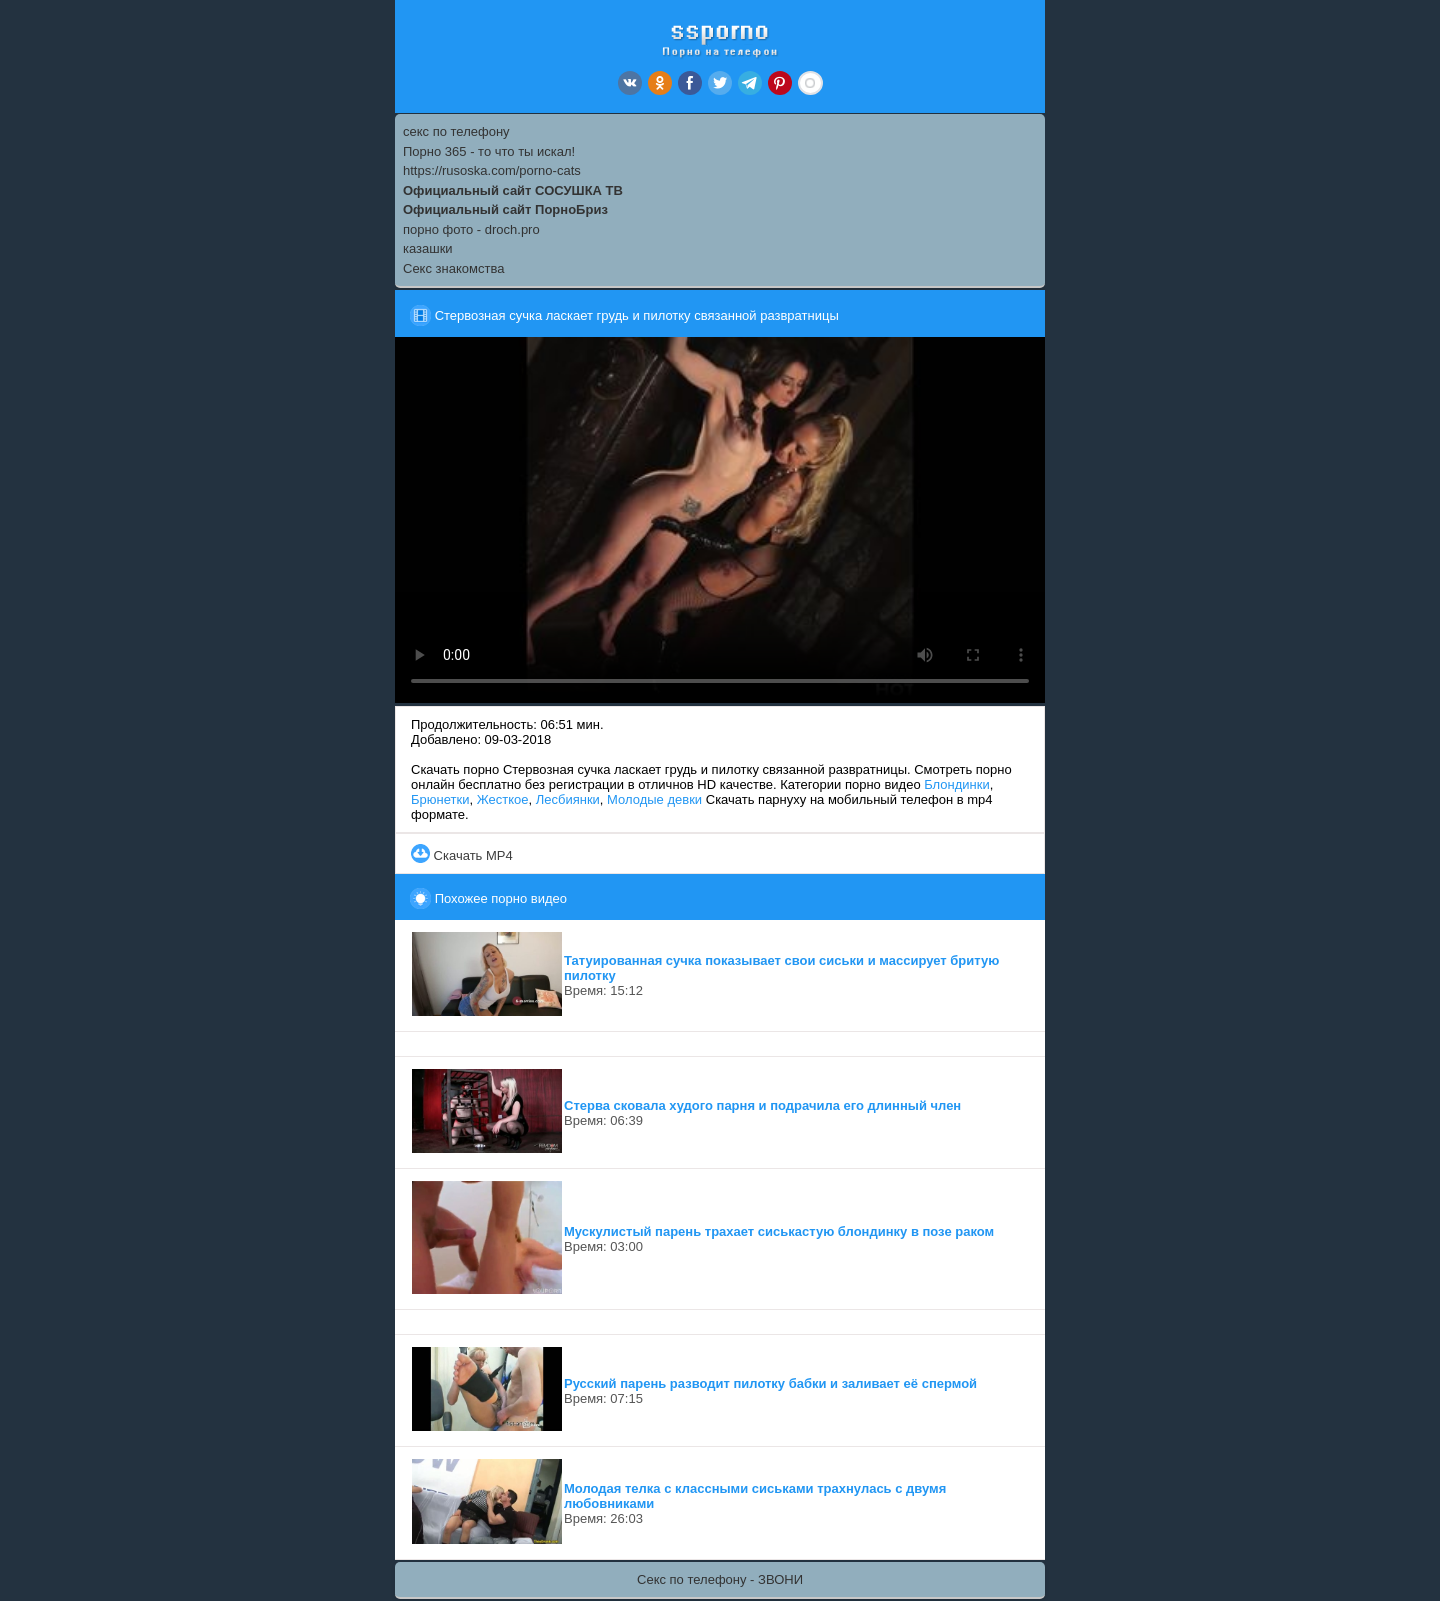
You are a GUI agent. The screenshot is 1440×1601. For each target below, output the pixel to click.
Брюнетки (440, 799)
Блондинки (957, 784)
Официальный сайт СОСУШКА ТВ (513, 190)
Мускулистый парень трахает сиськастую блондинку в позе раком (779, 1231)
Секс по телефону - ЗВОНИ (720, 1579)
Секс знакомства (453, 268)
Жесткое (503, 799)
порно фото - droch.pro (471, 229)
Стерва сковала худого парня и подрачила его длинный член (762, 1105)
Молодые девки (654, 799)
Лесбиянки (568, 799)
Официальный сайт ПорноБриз (505, 209)
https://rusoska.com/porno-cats (492, 170)
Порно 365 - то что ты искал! (489, 151)
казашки (428, 248)
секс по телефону (456, 131)
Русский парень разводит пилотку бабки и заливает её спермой (770, 1383)
